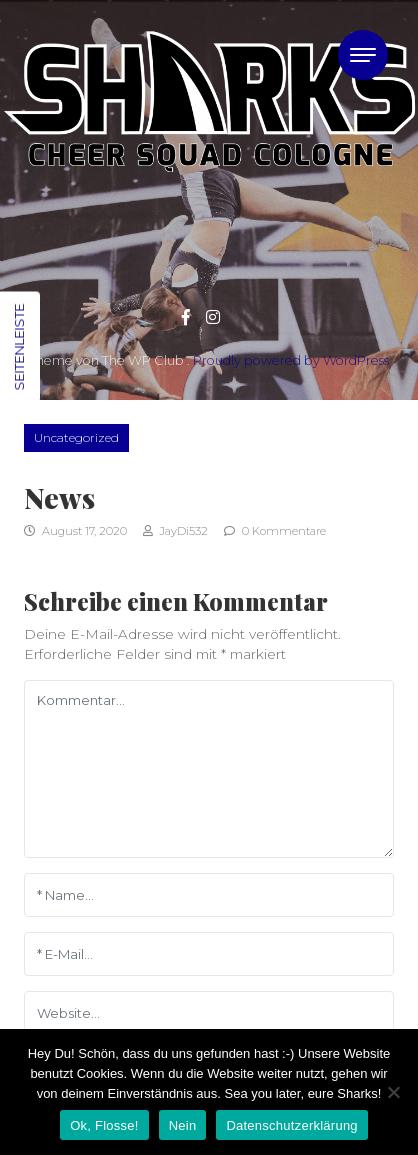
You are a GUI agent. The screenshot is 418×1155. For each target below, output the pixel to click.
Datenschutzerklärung (291, 1125)
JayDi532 (175, 531)
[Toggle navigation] (363, 55)
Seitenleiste (19, 346)
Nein (183, 1125)
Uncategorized (76, 437)
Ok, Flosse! (104, 1125)
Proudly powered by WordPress (291, 360)
